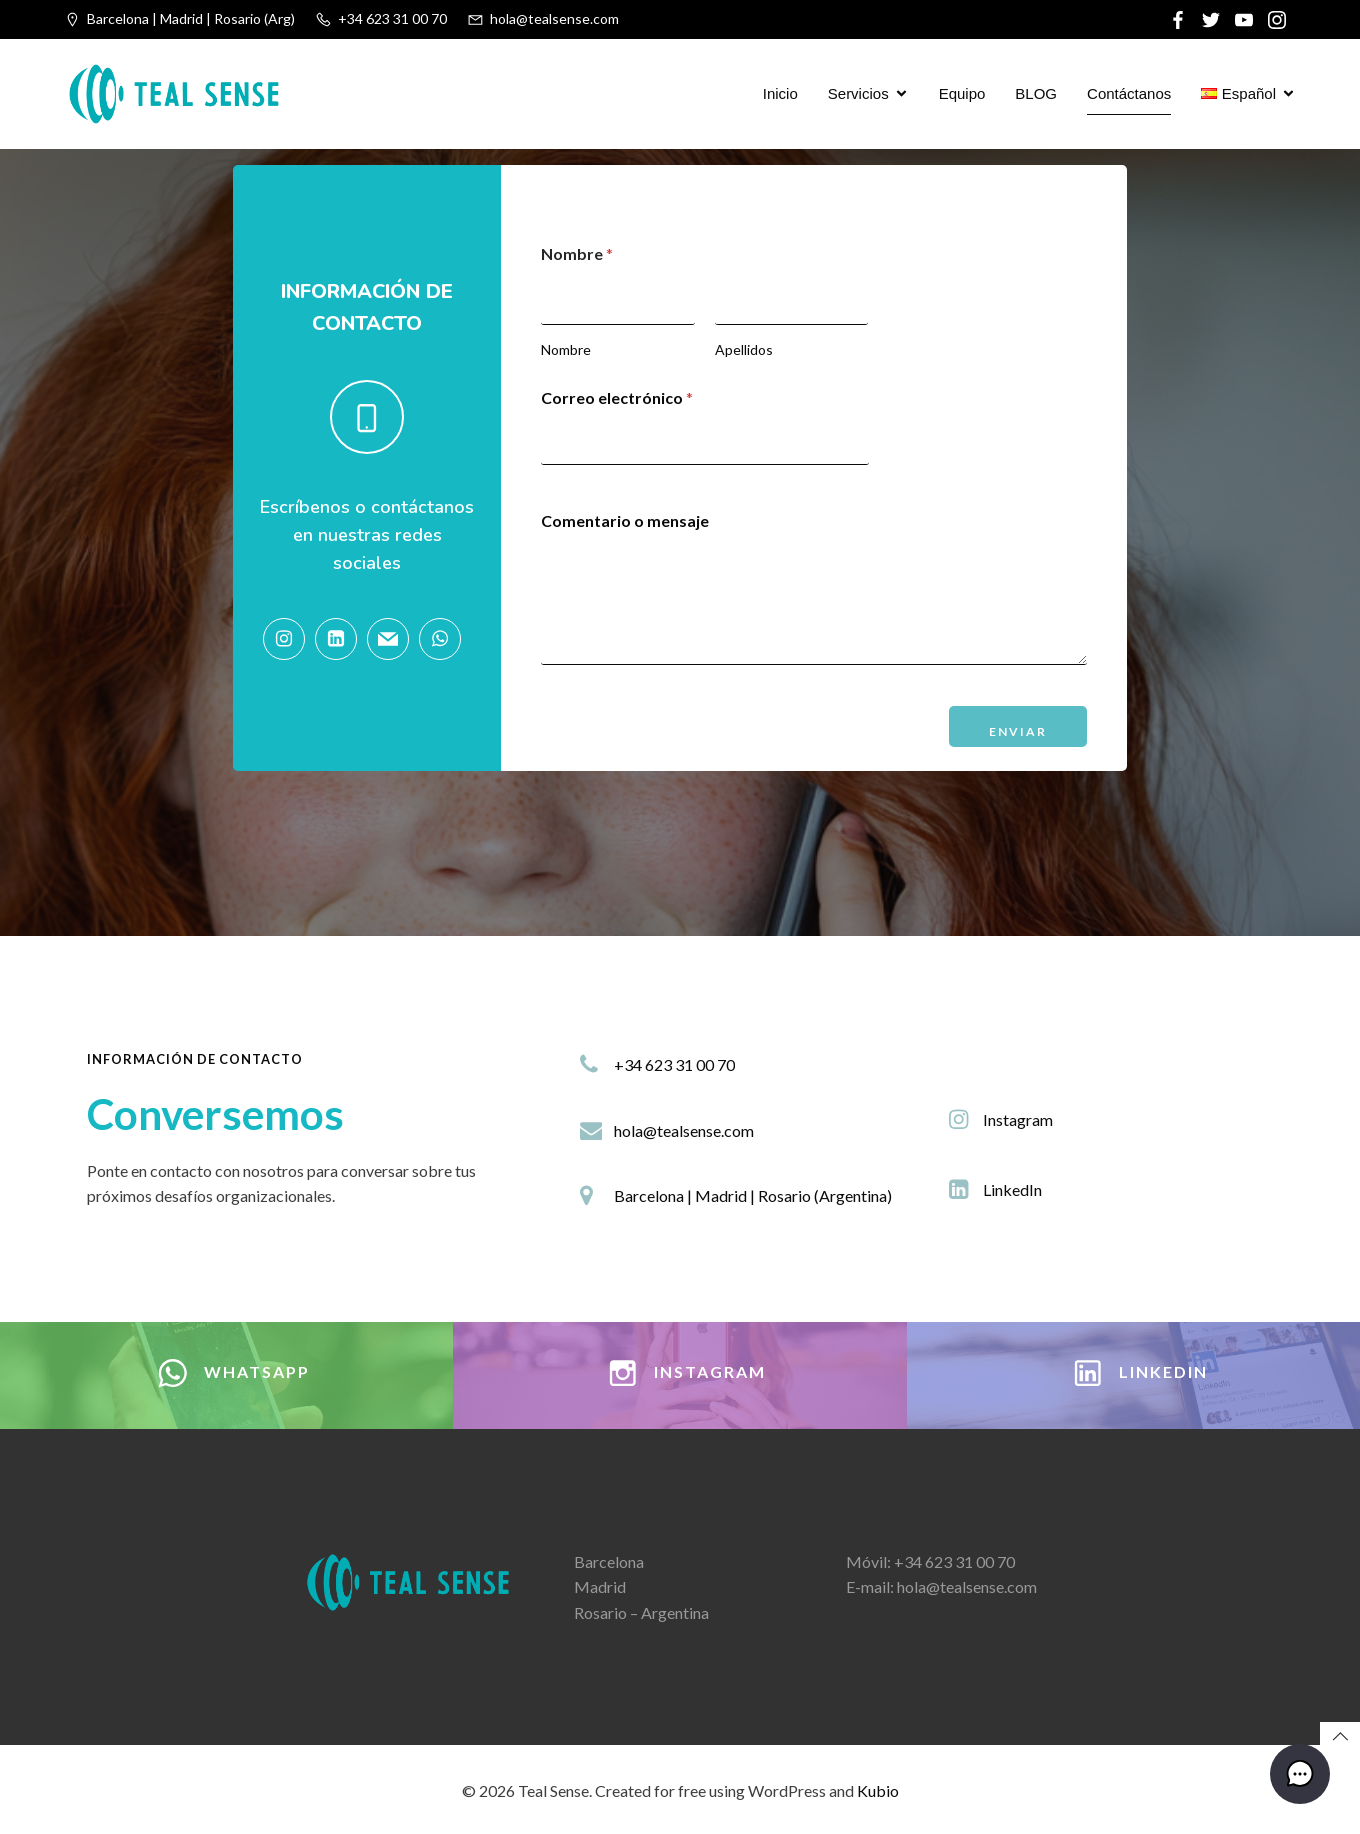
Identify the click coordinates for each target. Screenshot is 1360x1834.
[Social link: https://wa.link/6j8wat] (445, 639)
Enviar (1018, 731)
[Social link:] (1180, 20)
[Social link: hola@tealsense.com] (393, 639)
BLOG (1036, 93)
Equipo (962, 93)
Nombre (566, 349)
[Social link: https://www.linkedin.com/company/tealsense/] (341, 639)
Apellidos (744, 349)
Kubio (878, 1790)
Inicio (780, 93)
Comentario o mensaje (625, 520)
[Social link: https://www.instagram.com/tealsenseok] (289, 639)
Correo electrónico (617, 397)
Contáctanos (1129, 93)
